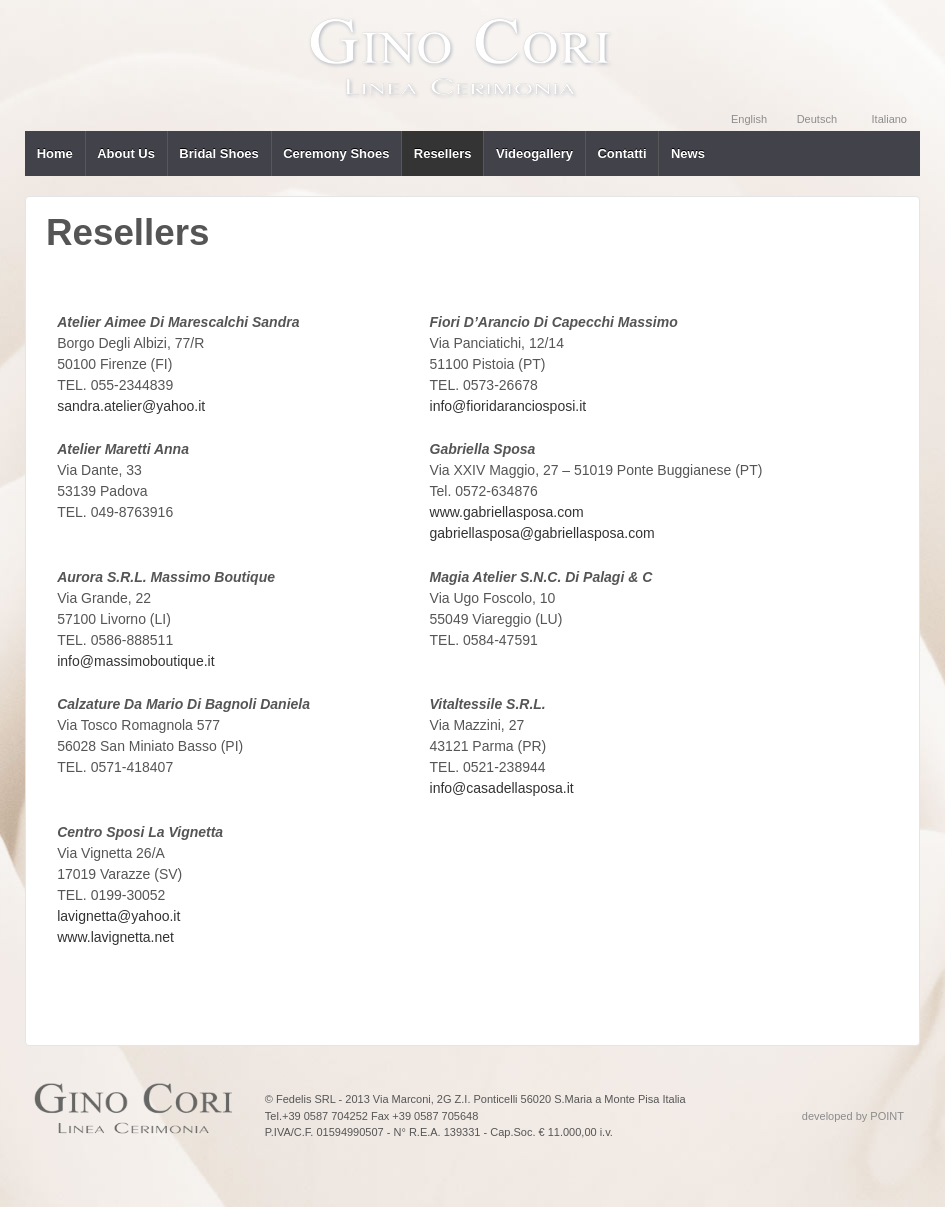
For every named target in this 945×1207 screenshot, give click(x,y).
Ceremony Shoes (336, 153)
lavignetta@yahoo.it (118, 916)
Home (55, 153)
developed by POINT (853, 1116)
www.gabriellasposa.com (507, 512)
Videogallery (534, 153)
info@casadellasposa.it (502, 788)
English (749, 119)
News (688, 153)
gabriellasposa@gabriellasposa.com (542, 533)
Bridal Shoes (218, 153)
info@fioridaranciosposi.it (508, 406)
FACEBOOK (904, 26)
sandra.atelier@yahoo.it (131, 406)
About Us (126, 153)
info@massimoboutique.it (135, 661)
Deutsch (817, 119)
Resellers (443, 153)
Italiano (889, 119)
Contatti (621, 153)
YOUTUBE (862, 26)
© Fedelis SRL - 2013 (319, 1099)
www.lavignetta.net (115, 937)
